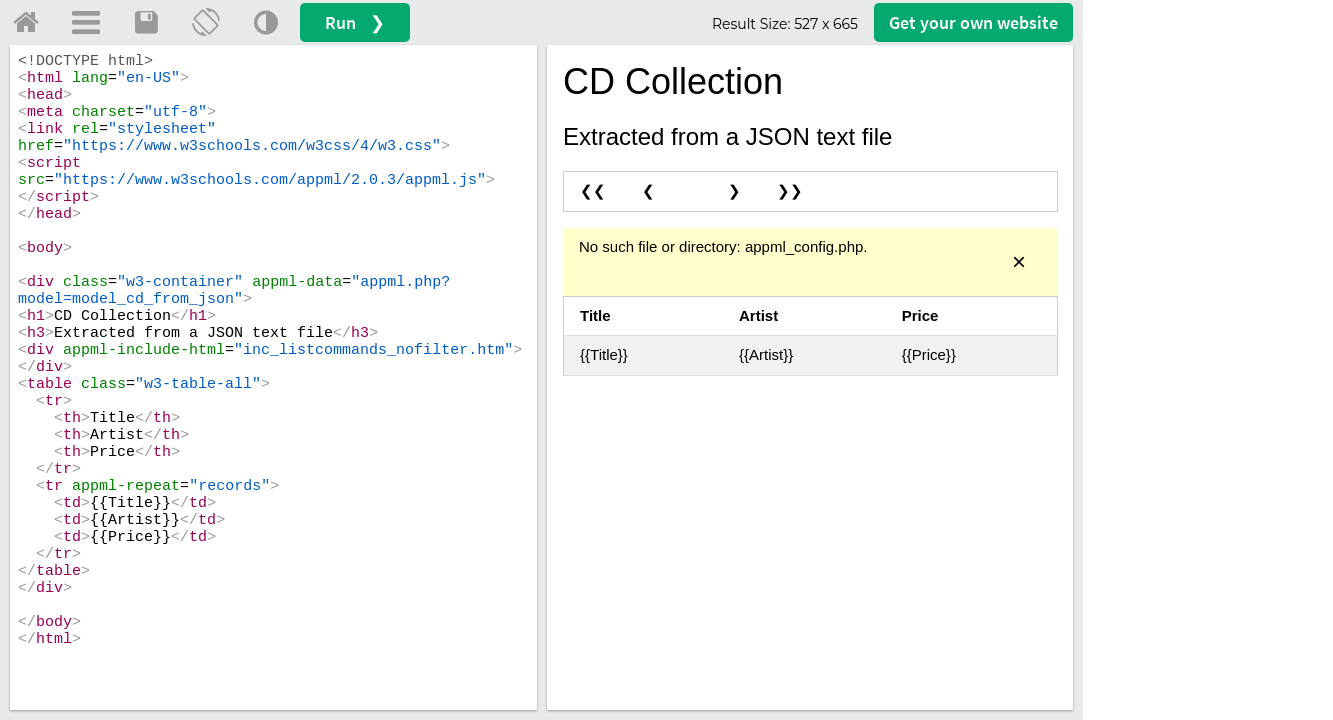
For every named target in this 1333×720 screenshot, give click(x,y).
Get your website (973, 22)
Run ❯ (355, 22)
